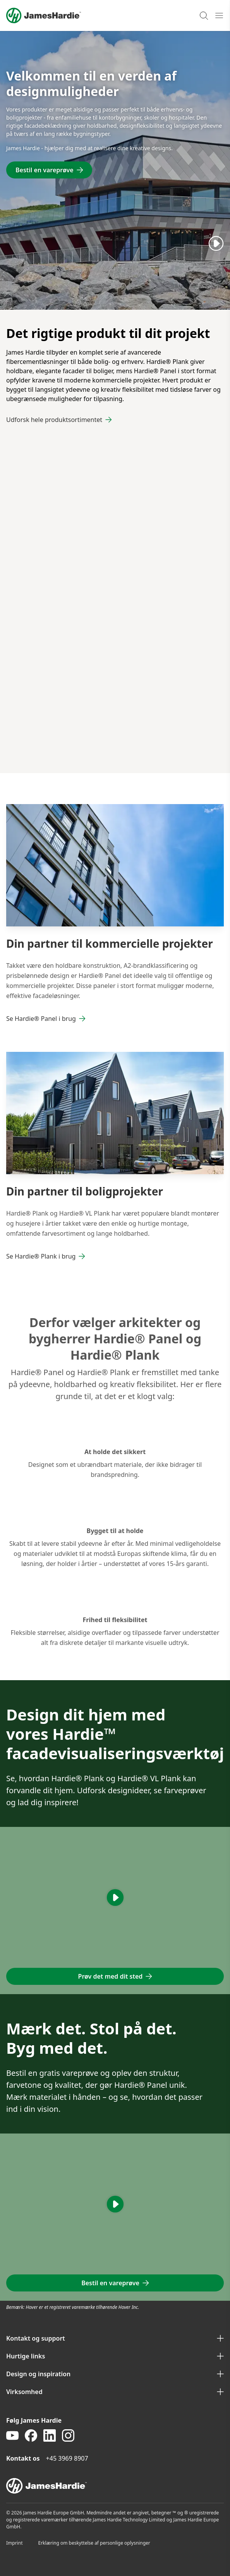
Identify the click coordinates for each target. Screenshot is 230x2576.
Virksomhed (115, 2391)
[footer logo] (115, 2486)
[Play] (216, 243)
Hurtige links (115, 2356)
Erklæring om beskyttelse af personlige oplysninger (94, 2543)
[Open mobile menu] (219, 15)
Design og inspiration (115, 2374)
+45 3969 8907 (67, 2458)
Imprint (14, 2543)
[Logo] (43, 15)
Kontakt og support (115, 2338)
